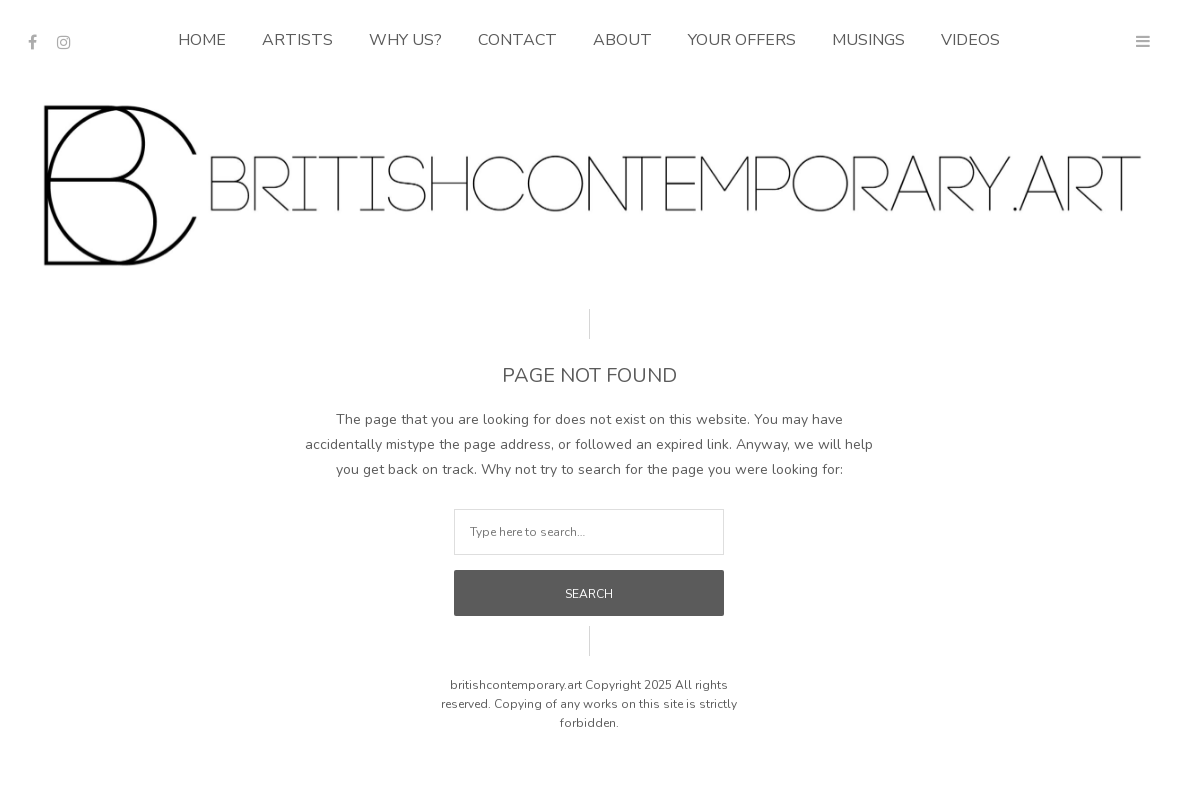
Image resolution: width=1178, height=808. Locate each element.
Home (202, 40)
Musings (868, 40)
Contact (517, 40)
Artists (297, 40)
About (622, 40)
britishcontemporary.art (516, 685)
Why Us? (405, 40)
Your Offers (742, 40)
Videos (970, 40)
